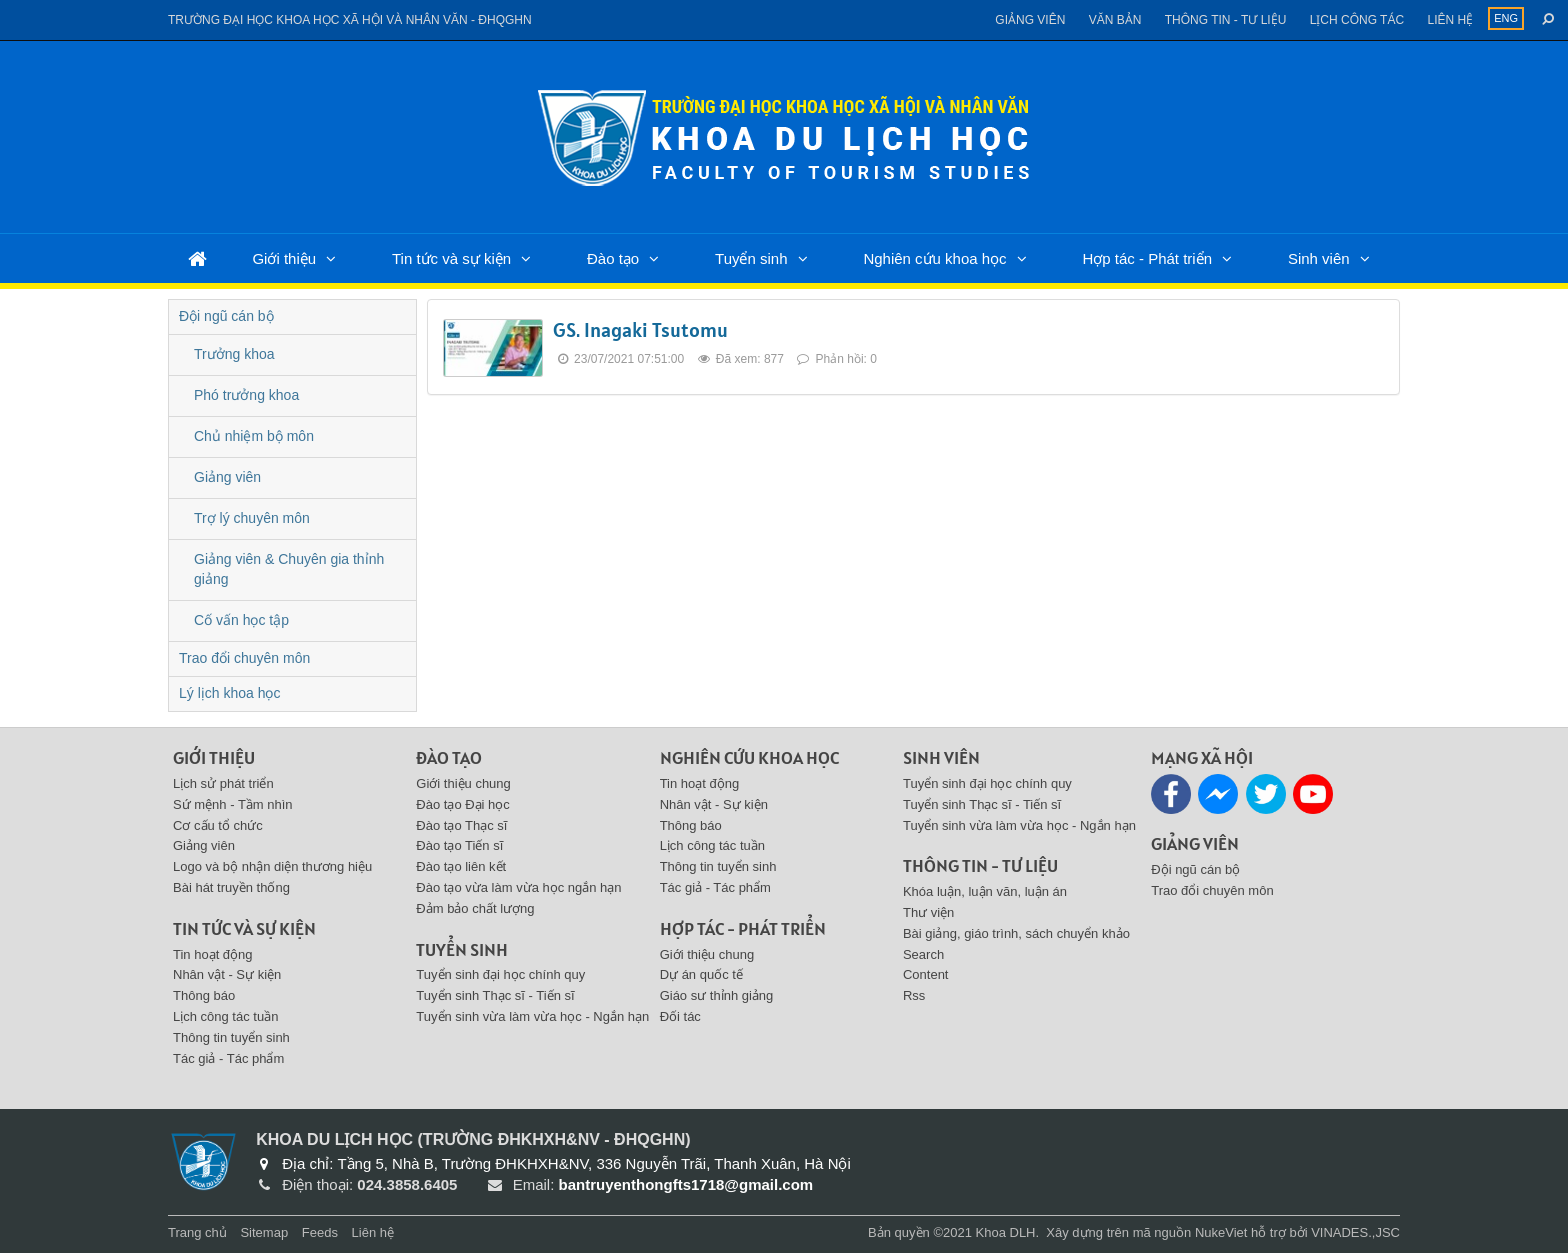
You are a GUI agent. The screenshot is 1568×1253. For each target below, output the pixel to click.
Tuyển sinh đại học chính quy (500, 974)
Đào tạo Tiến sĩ (459, 845)
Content (926, 974)
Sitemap (264, 1232)
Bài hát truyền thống (231, 887)
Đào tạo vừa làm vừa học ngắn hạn (518, 887)
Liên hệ (1450, 20)
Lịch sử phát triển (223, 783)
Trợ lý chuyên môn (252, 518)
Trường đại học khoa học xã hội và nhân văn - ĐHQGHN (350, 20)
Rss (914, 995)
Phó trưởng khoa (246, 395)
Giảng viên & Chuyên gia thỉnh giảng (289, 569)
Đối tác (680, 1016)
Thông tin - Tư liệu (1226, 20)
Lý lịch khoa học (230, 693)
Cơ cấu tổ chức (218, 825)
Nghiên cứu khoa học (934, 258)
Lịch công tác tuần (225, 1016)
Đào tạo (613, 258)
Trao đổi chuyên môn (244, 658)
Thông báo (204, 995)
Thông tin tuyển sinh (231, 1037)
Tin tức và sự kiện (451, 258)
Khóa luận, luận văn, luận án (985, 891)
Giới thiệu (284, 258)
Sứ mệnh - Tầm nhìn (233, 804)
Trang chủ (197, 1232)
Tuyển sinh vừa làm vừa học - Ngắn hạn (532, 1016)
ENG (1506, 18)
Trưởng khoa (234, 354)
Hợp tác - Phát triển (1147, 258)
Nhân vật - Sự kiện (227, 974)
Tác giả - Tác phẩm (228, 1058)
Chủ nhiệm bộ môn (254, 436)
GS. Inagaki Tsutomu (640, 330)
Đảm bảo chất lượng (475, 908)
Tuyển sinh (751, 258)
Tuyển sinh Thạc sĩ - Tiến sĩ (495, 995)
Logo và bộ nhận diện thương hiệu (272, 866)
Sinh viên (1319, 258)
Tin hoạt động (213, 954)
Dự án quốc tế (701, 974)
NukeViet (1221, 1232)
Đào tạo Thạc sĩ (461, 825)
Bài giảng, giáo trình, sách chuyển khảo (1016, 933)
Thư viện (928, 912)
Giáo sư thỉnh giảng (717, 995)
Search (923, 954)
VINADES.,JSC (1355, 1232)
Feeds (320, 1232)
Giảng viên (1030, 20)
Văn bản (1115, 20)
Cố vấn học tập (241, 620)
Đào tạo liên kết (461, 866)
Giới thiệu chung (463, 783)
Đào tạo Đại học (463, 804)
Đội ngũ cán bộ (226, 316)
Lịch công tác (1357, 20)
